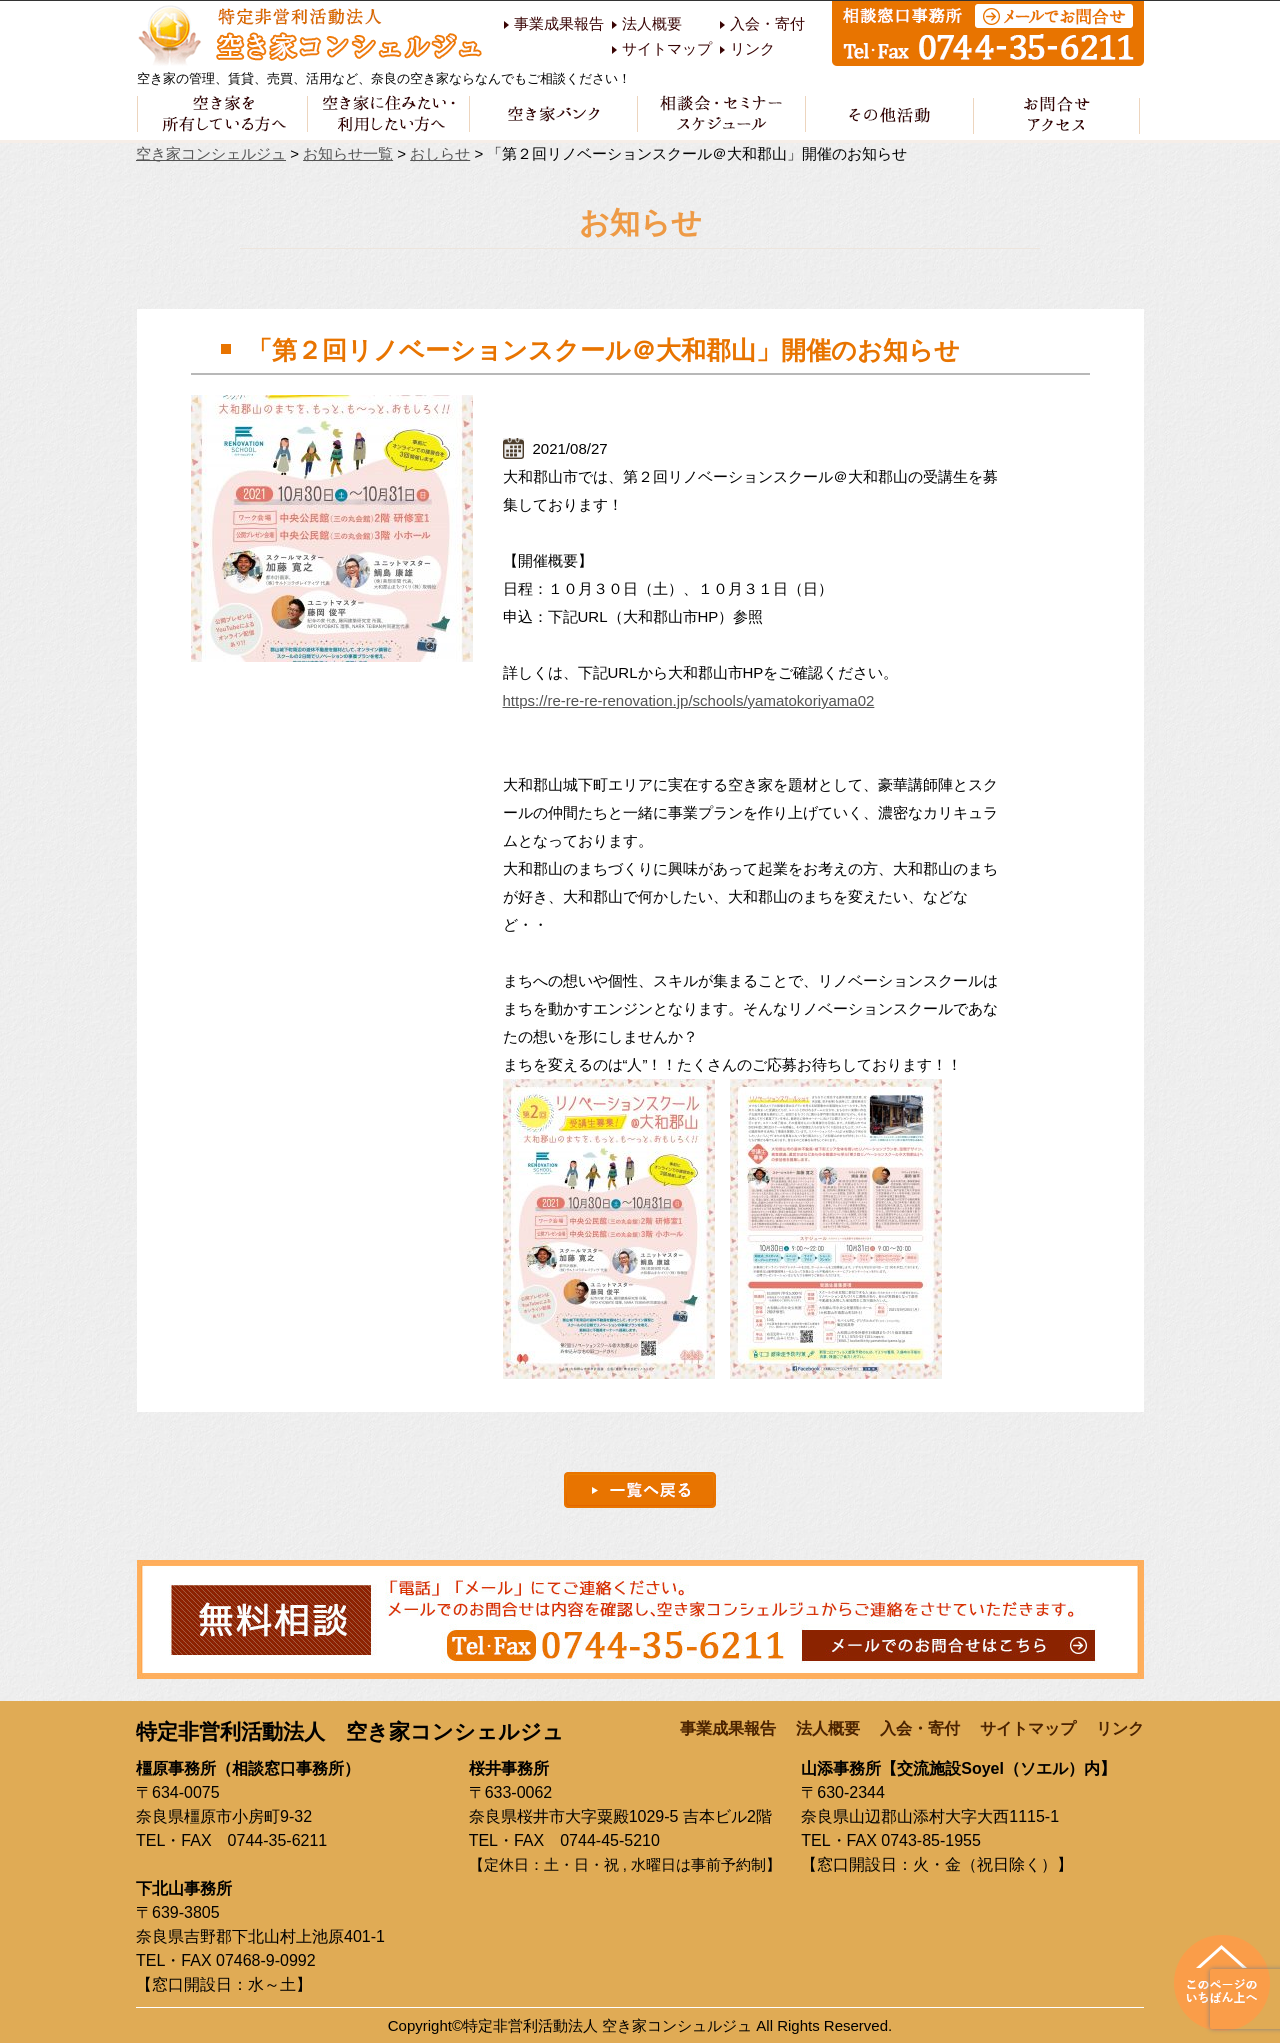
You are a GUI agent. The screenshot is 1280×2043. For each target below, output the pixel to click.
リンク (752, 49)
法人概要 (652, 24)
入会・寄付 (767, 24)
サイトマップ (667, 49)
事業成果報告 (559, 24)
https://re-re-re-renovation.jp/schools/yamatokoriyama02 (689, 700)
